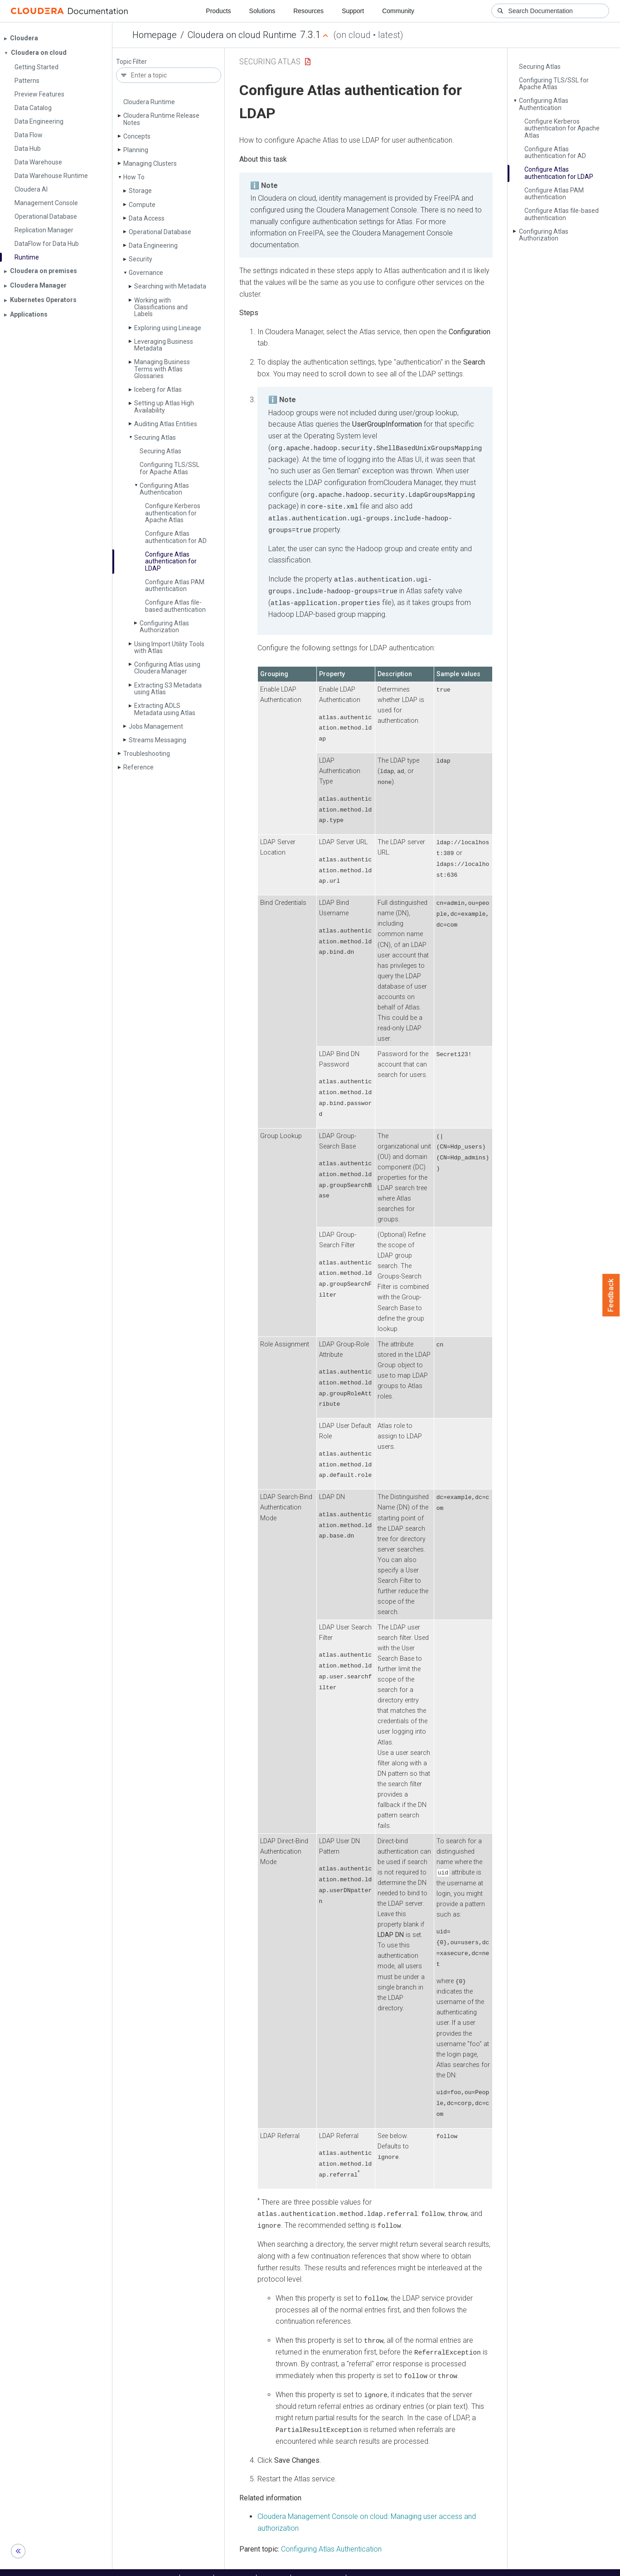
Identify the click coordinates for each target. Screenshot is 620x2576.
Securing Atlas (155, 437)
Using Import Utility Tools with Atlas (169, 647)
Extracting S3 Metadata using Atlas (168, 689)
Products (218, 10)
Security (140, 259)
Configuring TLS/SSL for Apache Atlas (169, 468)
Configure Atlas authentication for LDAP (171, 561)
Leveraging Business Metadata (163, 345)
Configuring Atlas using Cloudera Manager (167, 668)
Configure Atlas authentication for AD (176, 537)
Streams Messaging (157, 740)
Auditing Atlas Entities (165, 424)
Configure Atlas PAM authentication (174, 585)
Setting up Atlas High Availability (164, 406)
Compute (142, 204)
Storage (140, 190)
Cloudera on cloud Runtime (242, 34)
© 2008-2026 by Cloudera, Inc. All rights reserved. (414, 2566)
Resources (308, 10)
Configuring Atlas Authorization (164, 627)
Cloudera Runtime (149, 102)
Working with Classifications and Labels (161, 307)
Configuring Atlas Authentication (164, 489)
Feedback (611, 1295)
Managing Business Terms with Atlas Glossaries (162, 369)
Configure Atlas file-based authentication (175, 606)
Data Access (147, 218)
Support (353, 10)
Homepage (154, 34)
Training (273, 2566)
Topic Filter (131, 61)
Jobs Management (156, 726)
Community (398, 10)
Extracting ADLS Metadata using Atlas (164, 709)
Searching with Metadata (170, 286)
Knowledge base (318, 2566)
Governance (146, 272)
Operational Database (160, 231)
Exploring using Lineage (167, 328)
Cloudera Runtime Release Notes (161, 119)
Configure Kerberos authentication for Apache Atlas (172, 513)
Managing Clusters (150, 163)
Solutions (262, 10)
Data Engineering (153, 245)
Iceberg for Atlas (158, 389)
